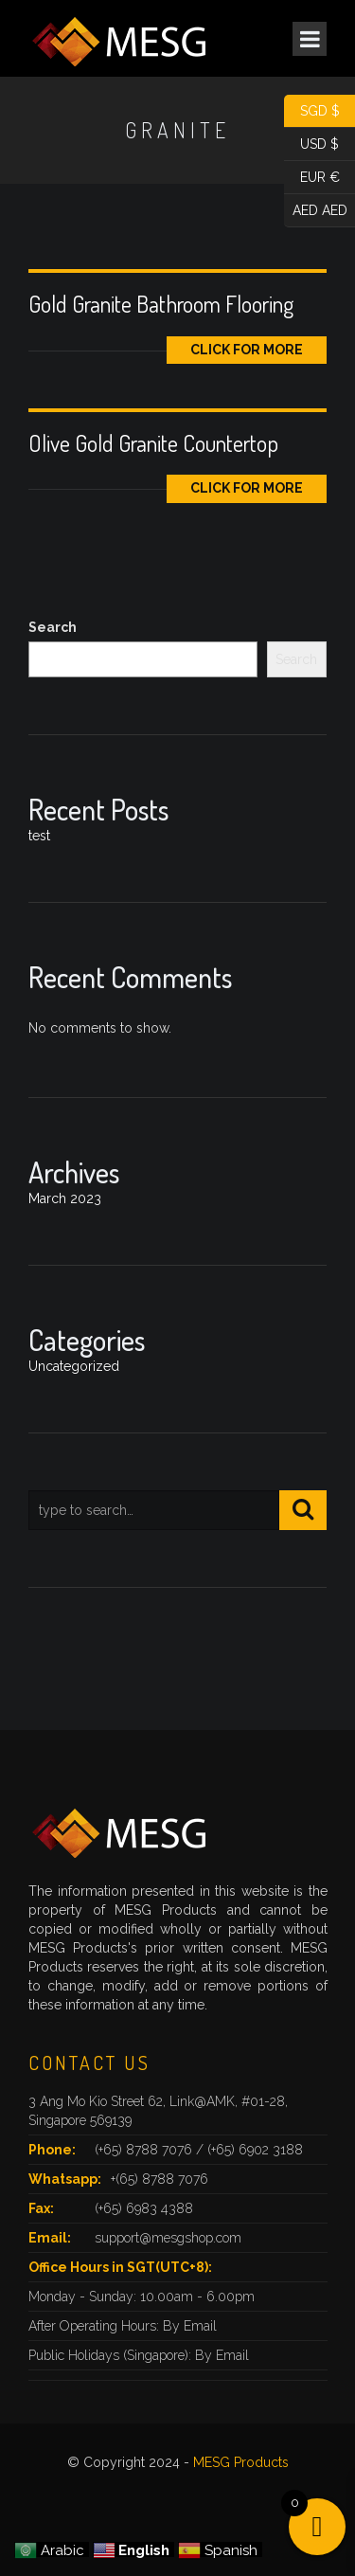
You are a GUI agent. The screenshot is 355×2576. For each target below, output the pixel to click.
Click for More (246, 349)
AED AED (315, 210)
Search (52, 627)
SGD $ (312, 111)
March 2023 (64, 1198)
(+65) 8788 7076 (145, 2149)
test (39, 835)
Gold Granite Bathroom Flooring (160, 303)
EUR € (312, 177)
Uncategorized (73, 1366)
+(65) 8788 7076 (159, 2179)
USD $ (311, 144)
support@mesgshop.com (168, 2237)
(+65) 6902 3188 (255, 2149)
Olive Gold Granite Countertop (153, 443)
